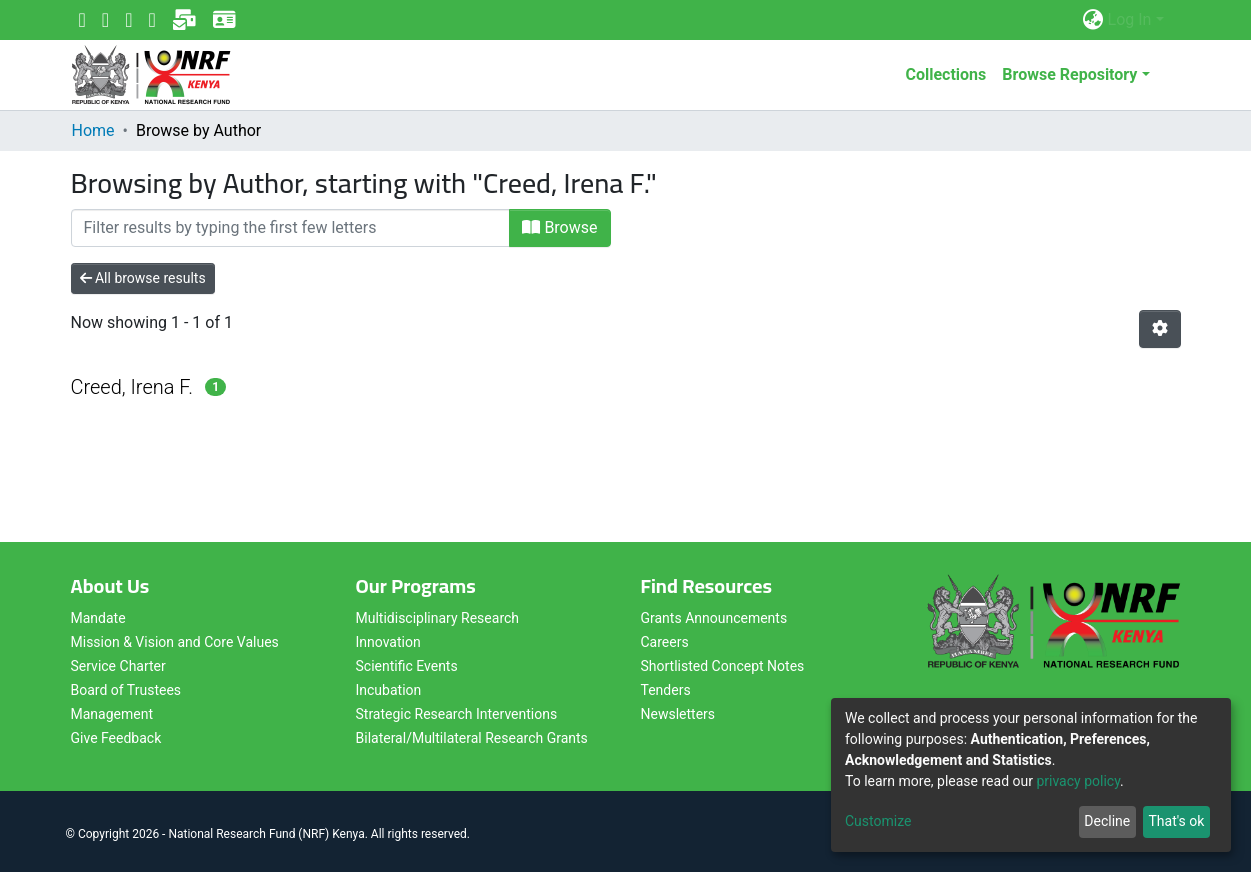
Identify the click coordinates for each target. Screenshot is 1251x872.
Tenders (666, 690)
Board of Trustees (126, 690)
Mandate (98, 618)
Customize (878, 821)
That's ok (1176, 821)
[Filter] (291, 228)
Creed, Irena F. (132, 387)
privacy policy (1078, 781)
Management (112, 714)
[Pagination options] (1160, 329)
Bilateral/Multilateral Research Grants (472, 738)
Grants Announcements (714, 618)
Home (93, 130)
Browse (559, 227)
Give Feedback (116, 738)
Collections (945, 74)
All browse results (143, 278)
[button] (1093, 20)
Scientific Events (407, 666)
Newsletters (678, 714)
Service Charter (118, 666)
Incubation (389, 690)
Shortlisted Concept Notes (723, 666)
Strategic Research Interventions (457, 714)
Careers (665, 642)
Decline (1107, 821)
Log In (1130, 19)
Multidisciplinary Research (438, 618)
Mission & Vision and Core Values (175, 642)
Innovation (388, 642)
